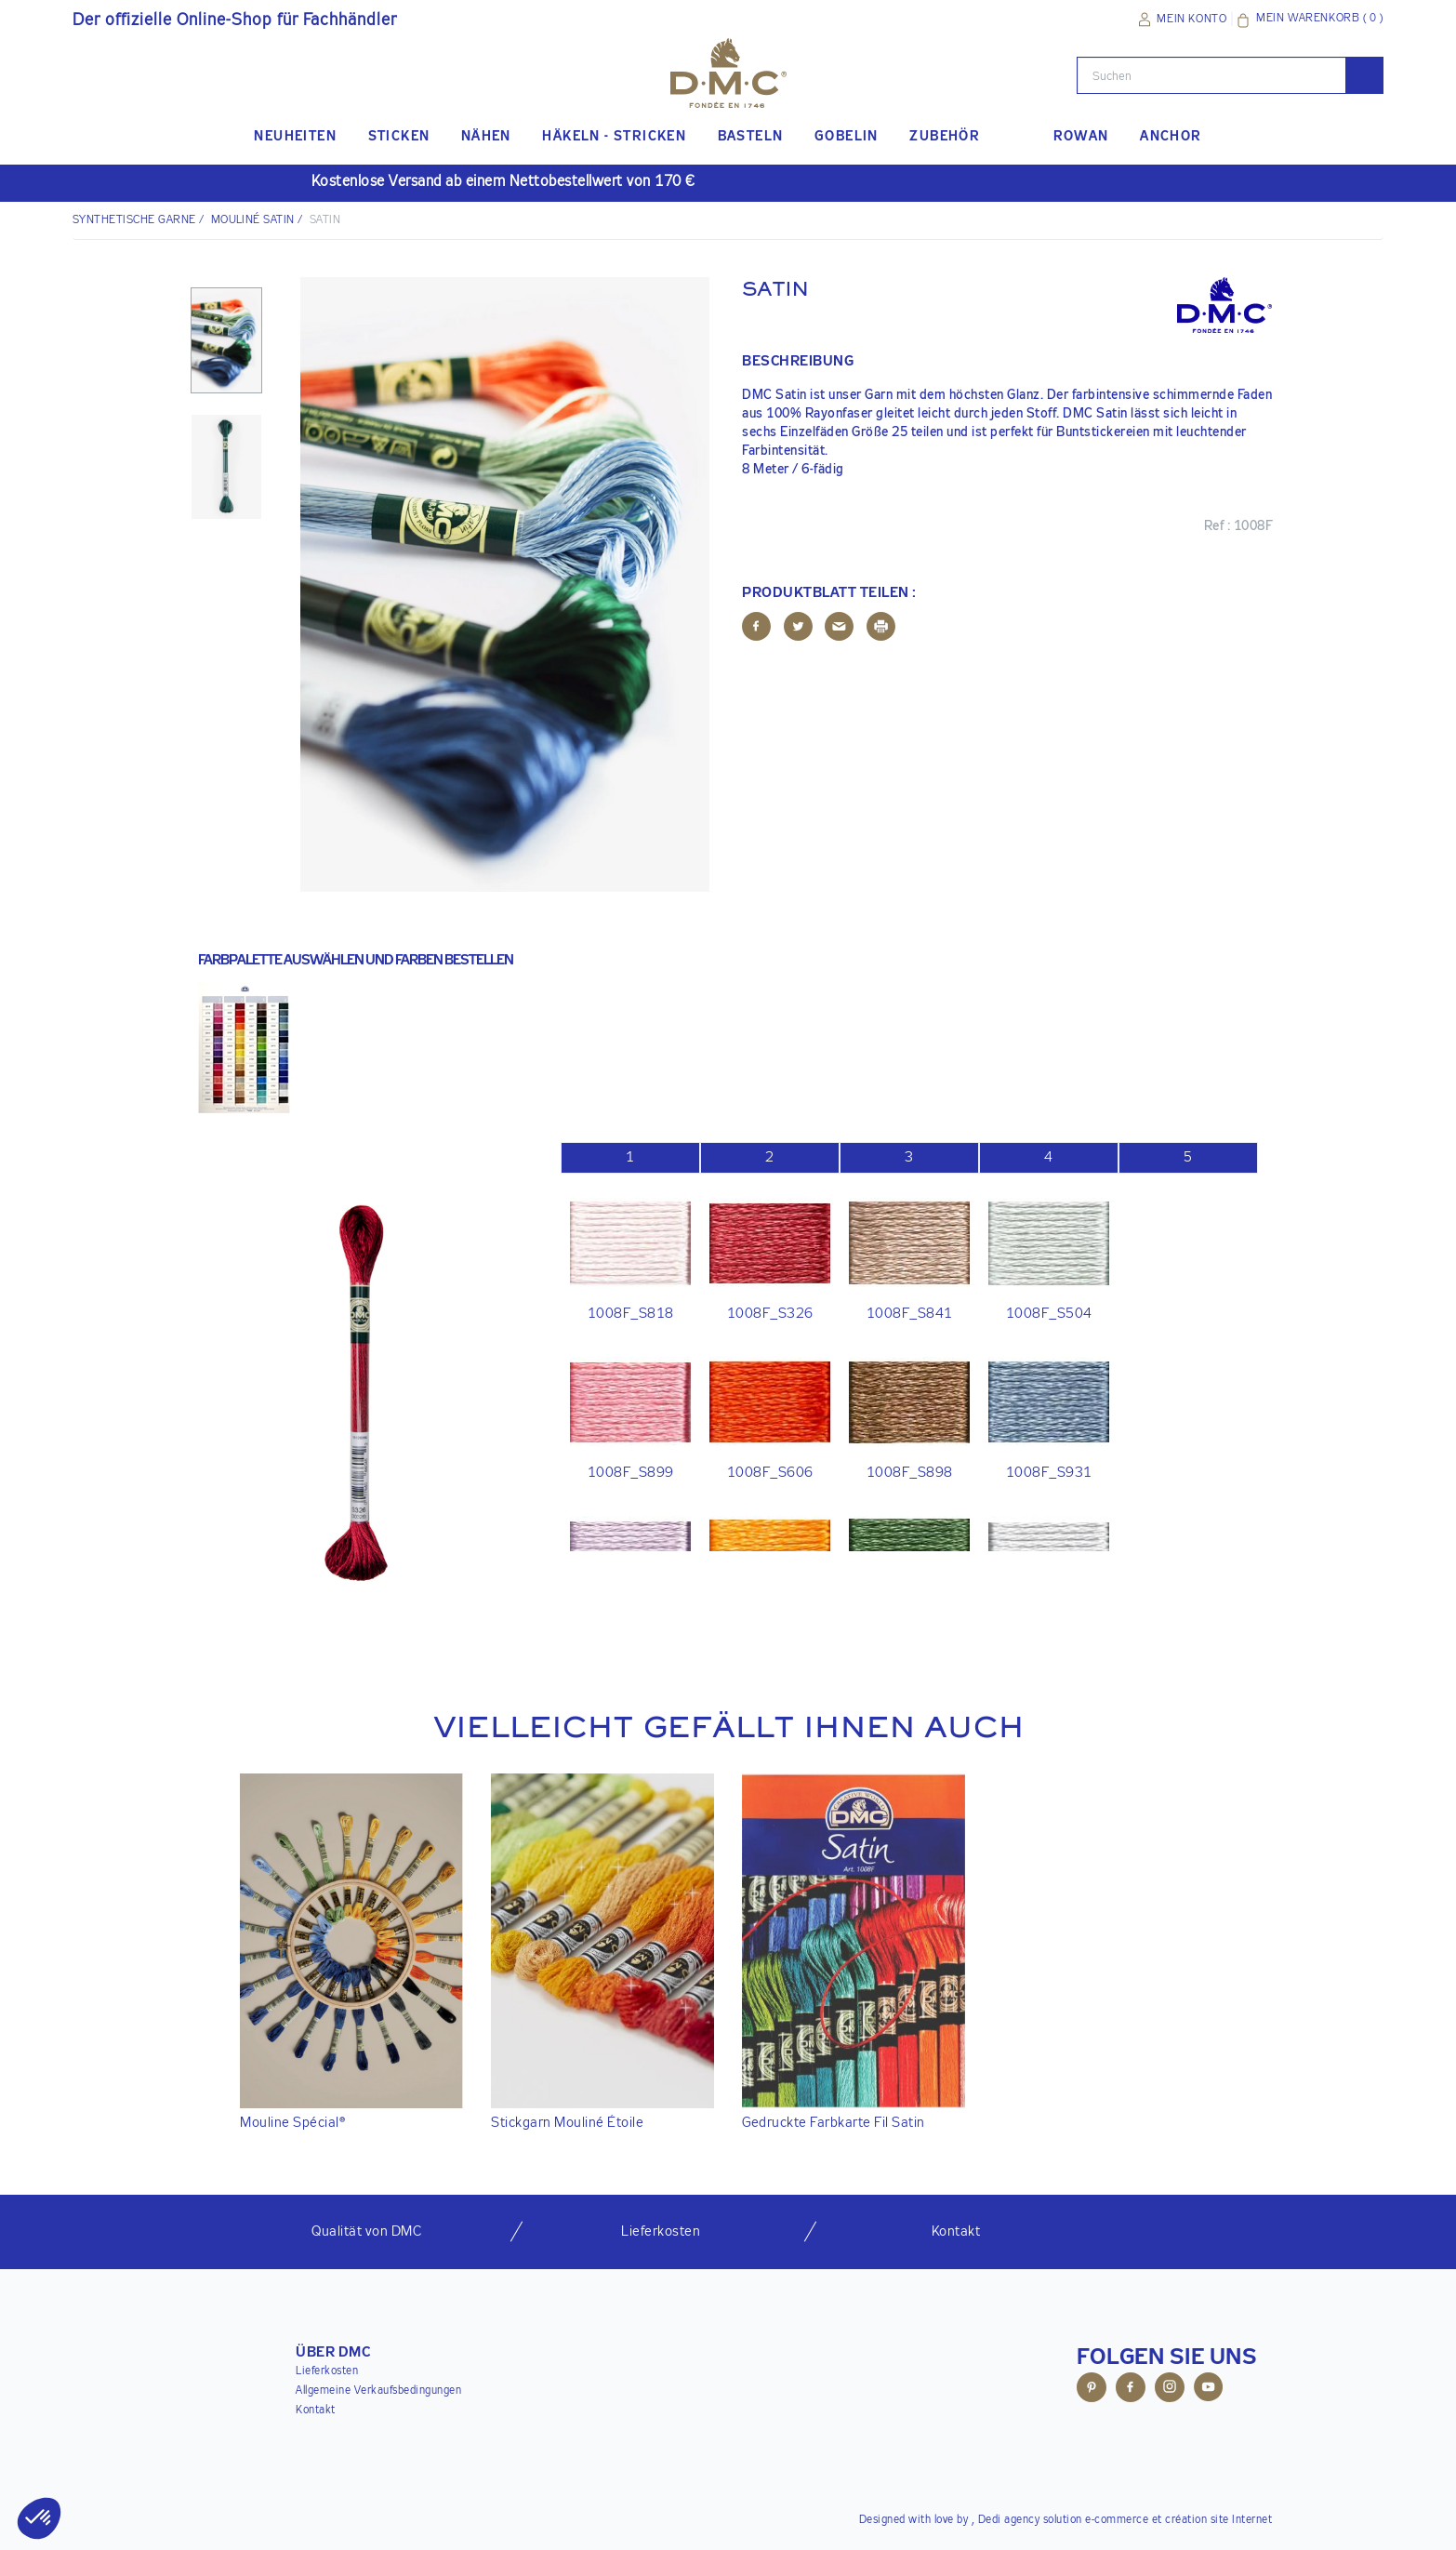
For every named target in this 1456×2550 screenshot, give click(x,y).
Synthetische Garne (134, 220)
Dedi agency (1009, 2520)
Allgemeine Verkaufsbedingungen (378, 2391)
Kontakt (316, 2410)
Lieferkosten (327, 2371)
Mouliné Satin (253, 220)
